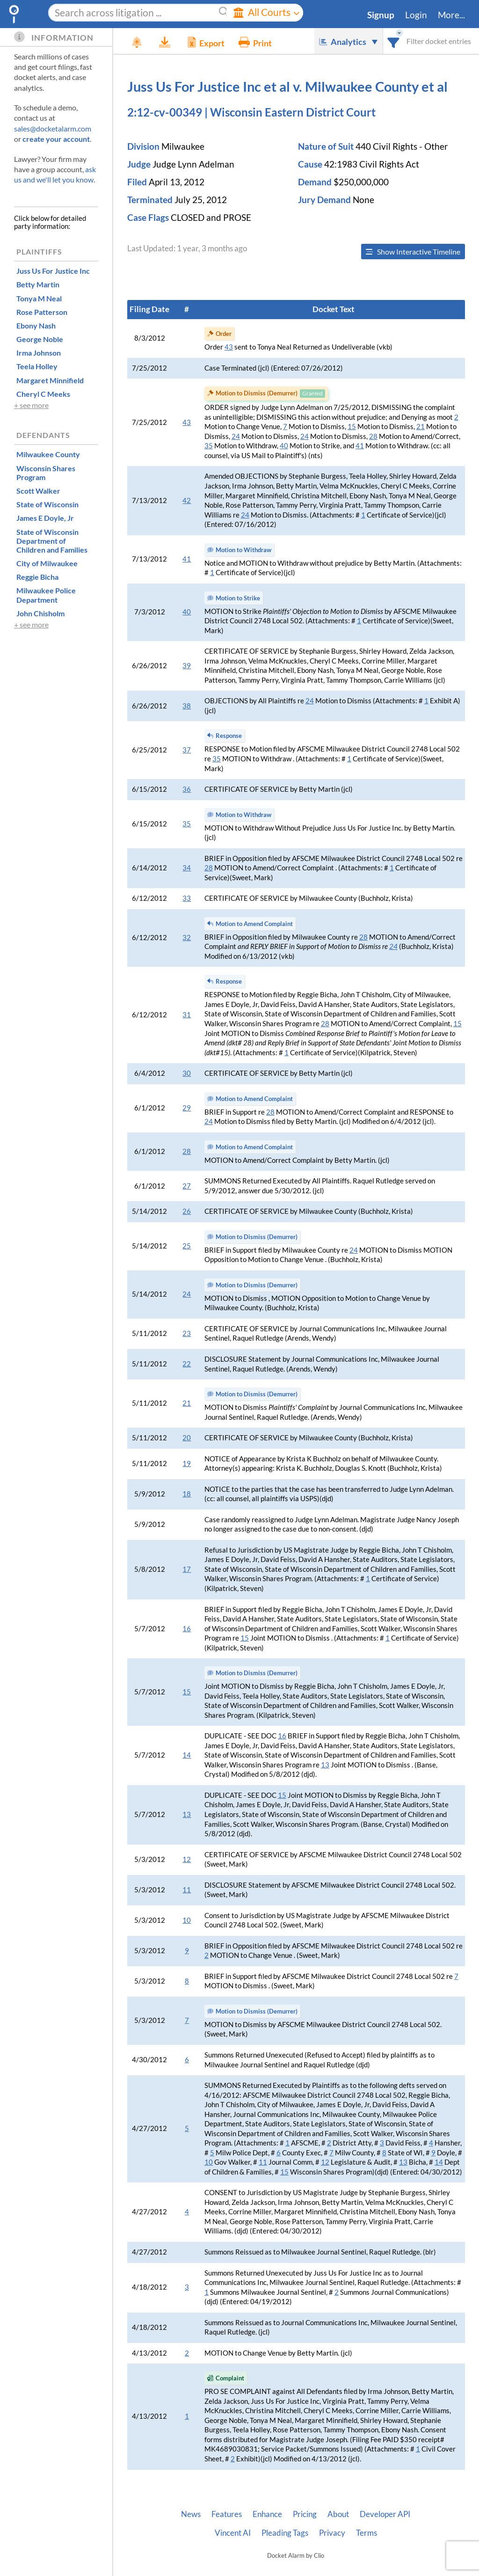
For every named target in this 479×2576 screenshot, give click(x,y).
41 (360, 446)
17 (186, 1569)
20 (186, 1438)
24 (236, 436)
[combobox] (394, 41)
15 (352, 427)
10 (186, 1920)
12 (186, 1859)
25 (186, 1246)
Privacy (332, 2533)
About (338, 2514)
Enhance (267, 2514)
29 (186, 1108)
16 (186, 1629)
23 (186, 1333)
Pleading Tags (284, 2533)
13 (325, 1765)
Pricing (305, 2514)
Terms (366, 2533)
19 (186, 1463)
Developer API (385, 2514)
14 (186, 1755)
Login (416, 15)
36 (186, 789)
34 (186, 868)
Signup (380, 15)
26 (186, 1211)
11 (186, 1890)
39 (186, 666)
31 (186, 1015)
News (191, 2514)
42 (186, 500)
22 (186, 1364)
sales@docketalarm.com (52, 128)
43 (229, 347)
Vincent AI (233, 2533)
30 (186, 1073)
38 (186, 706)
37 (186, 750)
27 (186, 1186)
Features (226, 2514)
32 (186, 937)
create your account (56, 138)
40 (284, 446)
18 (186, 1494)
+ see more (31, 405)
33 (186, 898)
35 (208, 446)
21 (420, 427)
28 (373, 436)
